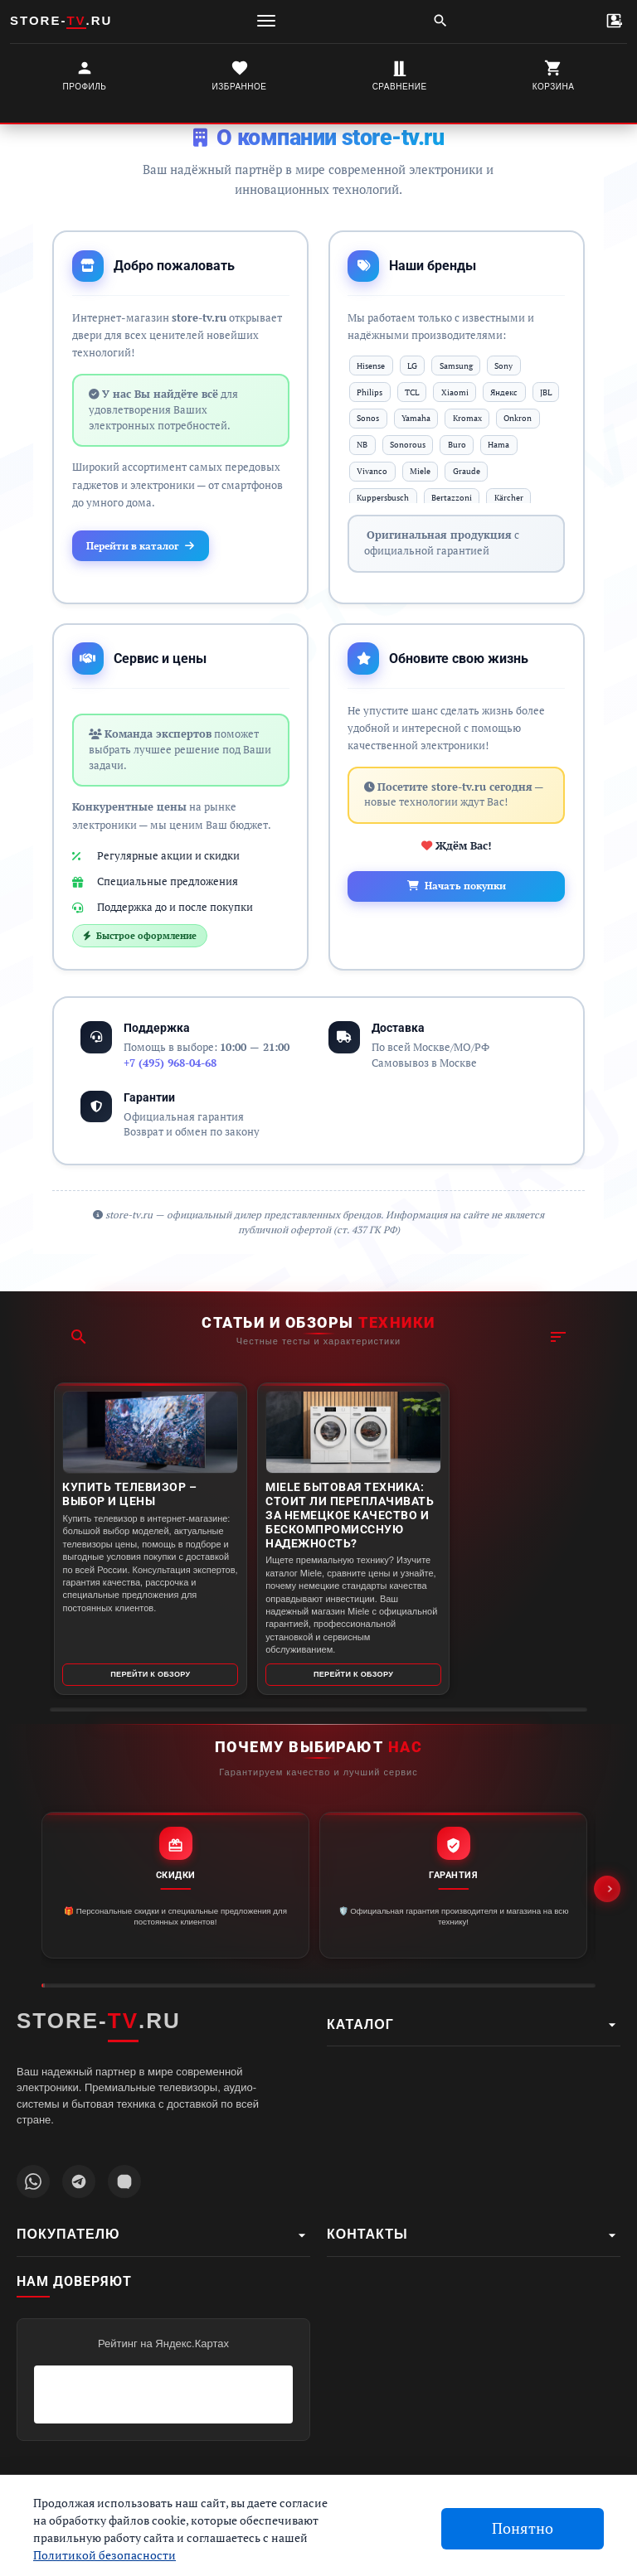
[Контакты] (614, 20)
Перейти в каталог (149, 549)
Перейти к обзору (139, 1672)
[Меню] (266, 21)
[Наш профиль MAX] (124, 2181)
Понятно (522, 2528)
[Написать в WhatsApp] (33, 2181)
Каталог (473, 2025)
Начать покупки (456, 893)
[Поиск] (440, 20)
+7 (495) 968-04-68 (170, 1070)
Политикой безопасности (104, 2555)
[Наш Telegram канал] (78, 2181)
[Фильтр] (558, 1307)
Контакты (473, 2235)
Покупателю (163, 2235)
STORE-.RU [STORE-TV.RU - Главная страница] (99, 2021)
